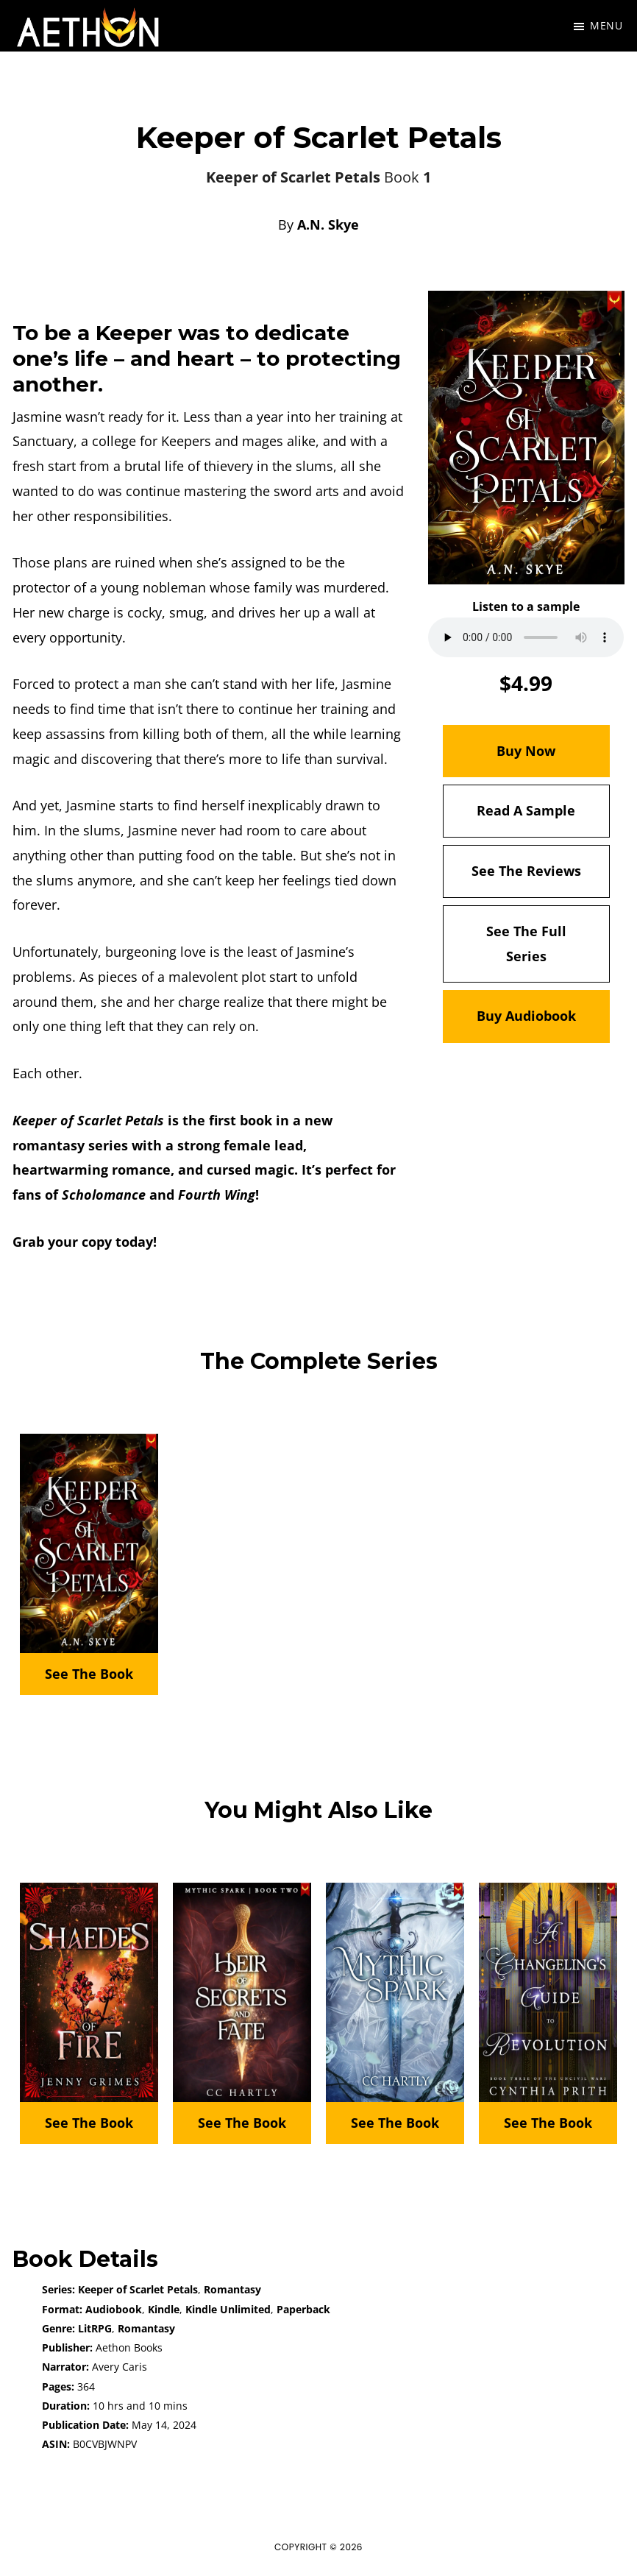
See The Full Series (526, 943)
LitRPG (95, 2328)
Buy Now (526, 751)
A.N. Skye (328, 224)
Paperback (303, 2309)
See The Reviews (526, 871)
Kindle (163, 2309)
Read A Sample (526, 810)
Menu (606, 25)
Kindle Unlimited (228, 2309)
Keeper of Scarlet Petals (138, 2289)
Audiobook (113, 2309)
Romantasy (232, 2289)
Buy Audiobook (526, 1016)
